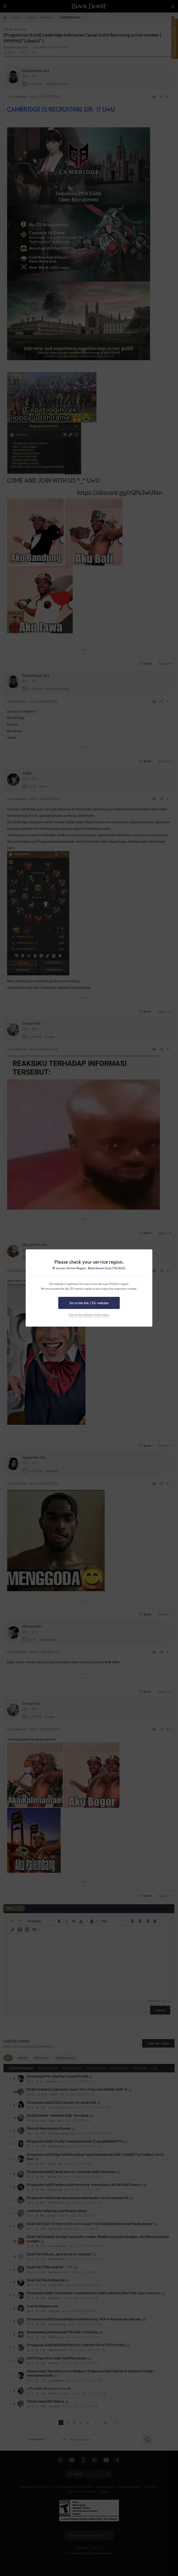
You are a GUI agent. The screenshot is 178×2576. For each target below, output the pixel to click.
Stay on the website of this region (89, 1314)
